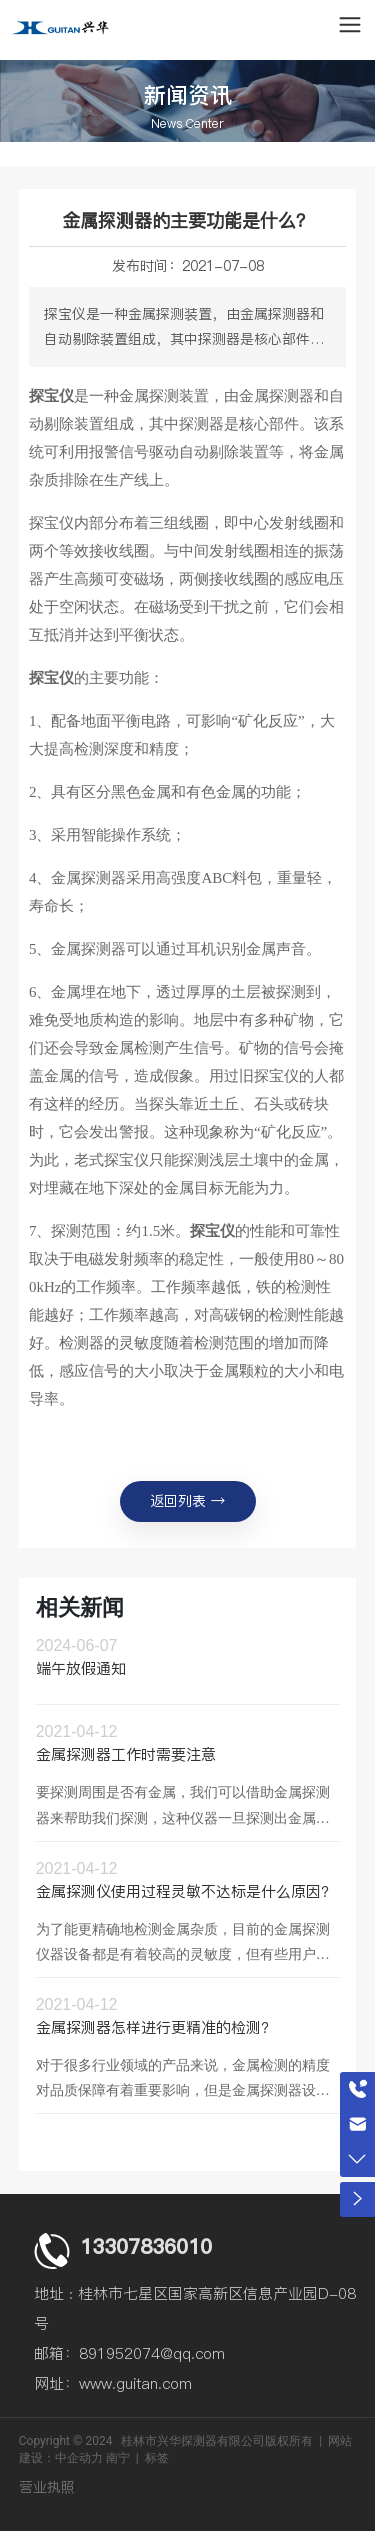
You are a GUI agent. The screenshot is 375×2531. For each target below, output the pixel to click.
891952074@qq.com (152, 2353)
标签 (157, 2458)
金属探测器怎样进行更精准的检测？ (156, 2027)
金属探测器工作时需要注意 (126, 1754)
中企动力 (79, 2458)
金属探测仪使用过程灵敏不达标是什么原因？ (186, 1891)
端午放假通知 (81, 1668)
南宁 (118, 2458)
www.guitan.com (135, 2383)
